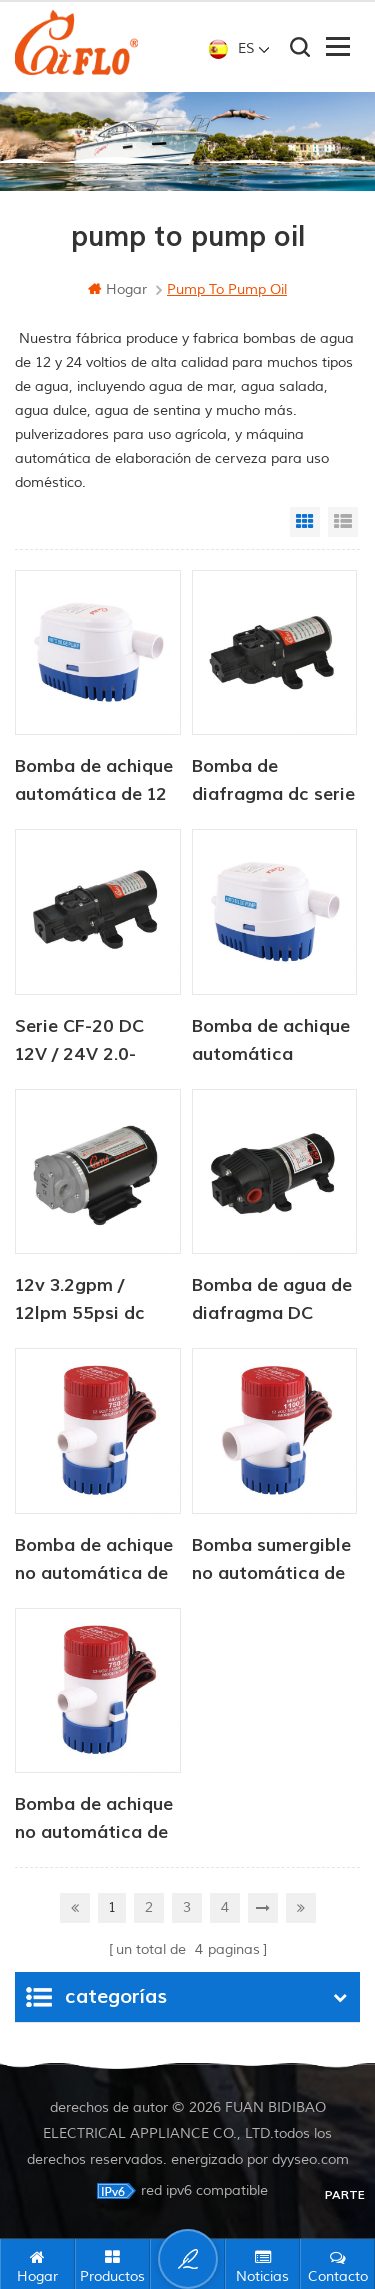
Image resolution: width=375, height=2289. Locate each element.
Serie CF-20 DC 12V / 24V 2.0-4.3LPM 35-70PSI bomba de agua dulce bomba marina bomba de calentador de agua (90, 1042)
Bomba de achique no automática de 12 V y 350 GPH (94, 1561)
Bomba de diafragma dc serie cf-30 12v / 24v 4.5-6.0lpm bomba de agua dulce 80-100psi (273, 782)
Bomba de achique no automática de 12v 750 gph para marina (94, 1820)
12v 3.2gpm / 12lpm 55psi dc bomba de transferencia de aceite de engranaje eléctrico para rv (87, 1301)
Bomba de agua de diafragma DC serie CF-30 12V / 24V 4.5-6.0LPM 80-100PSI (272, 1301)
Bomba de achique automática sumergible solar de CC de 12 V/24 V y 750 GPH (274, 1042)
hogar (117, 289)
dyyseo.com (310, 2159)
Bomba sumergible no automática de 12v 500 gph (271, 1561)
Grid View (305, 522)
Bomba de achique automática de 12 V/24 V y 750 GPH (94, 782)
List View (343, 522)
